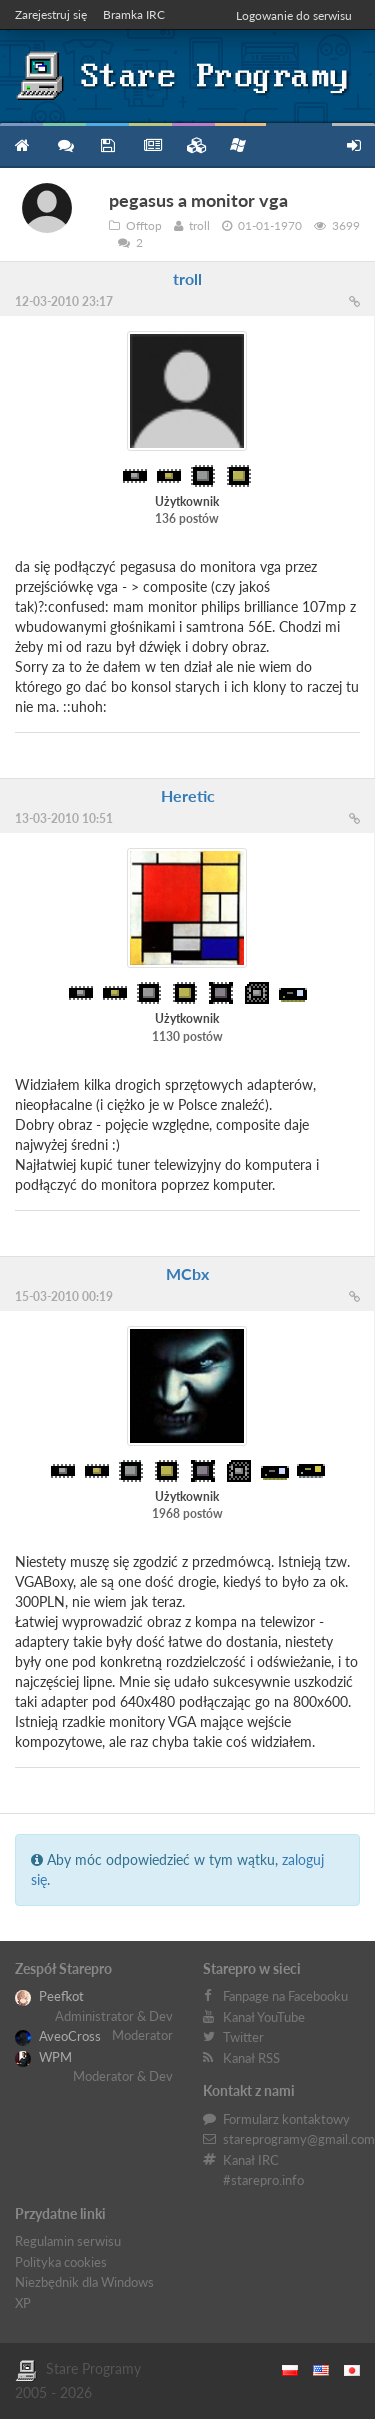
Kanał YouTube (264, 2017)
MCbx (187, 1273)
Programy (107, 146)
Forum (64, 146)
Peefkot (49, 1996)
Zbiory (193, 146)
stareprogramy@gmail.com (299, 2139)
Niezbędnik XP (238, 145)
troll (187, 278)
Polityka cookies (61, 2262)
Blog (150, 146)
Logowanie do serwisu (294, 15)
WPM (43, 2057)
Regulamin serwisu (68, 2241)
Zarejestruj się (51, 14)
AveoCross (58, 2036)
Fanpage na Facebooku (285, 1996)
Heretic (188, 795)
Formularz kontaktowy (286, 2119)
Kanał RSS (251, 2058)
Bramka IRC (134, 14)
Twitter (243, 2037)
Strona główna (21, 146)
